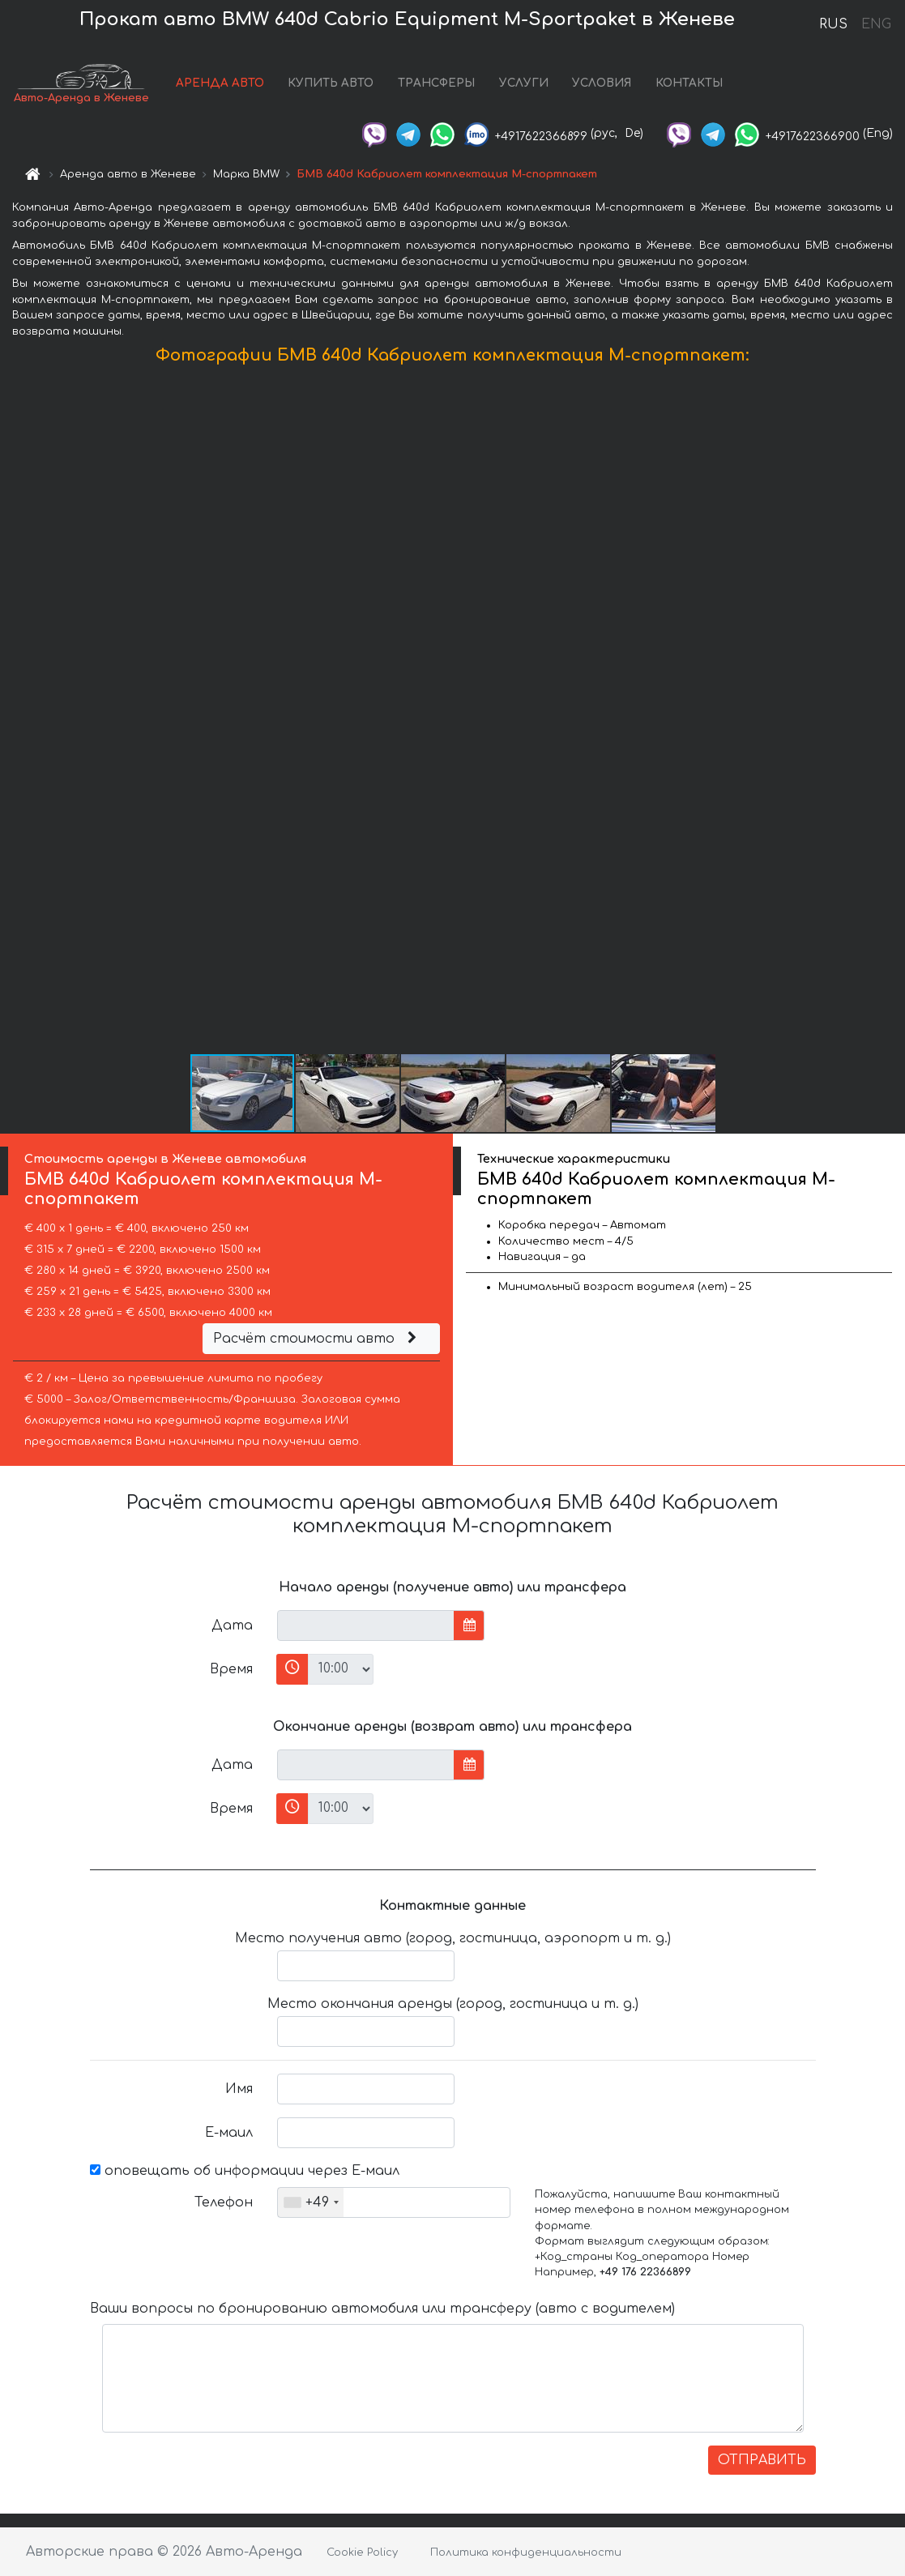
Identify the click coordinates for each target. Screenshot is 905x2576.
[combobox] (311, 2202)
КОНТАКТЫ (689, 83)
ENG (875, 24)
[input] (366, 1625)
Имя (239, 2089)
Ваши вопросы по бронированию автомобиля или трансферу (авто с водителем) (382, 2308)
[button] (890, 713)
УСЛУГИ (524, 83)
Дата (232, 1625)
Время (231, 1669)
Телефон (223, 2202)
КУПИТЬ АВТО (331, 83)
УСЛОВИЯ (601, 83)
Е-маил (229, 2132)
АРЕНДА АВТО (220, 83)
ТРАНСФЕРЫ (436, 83)
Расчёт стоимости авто (316, 1338)
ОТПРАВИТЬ (762, 2460)
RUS (833, 24)
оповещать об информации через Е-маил (244, 2171)
